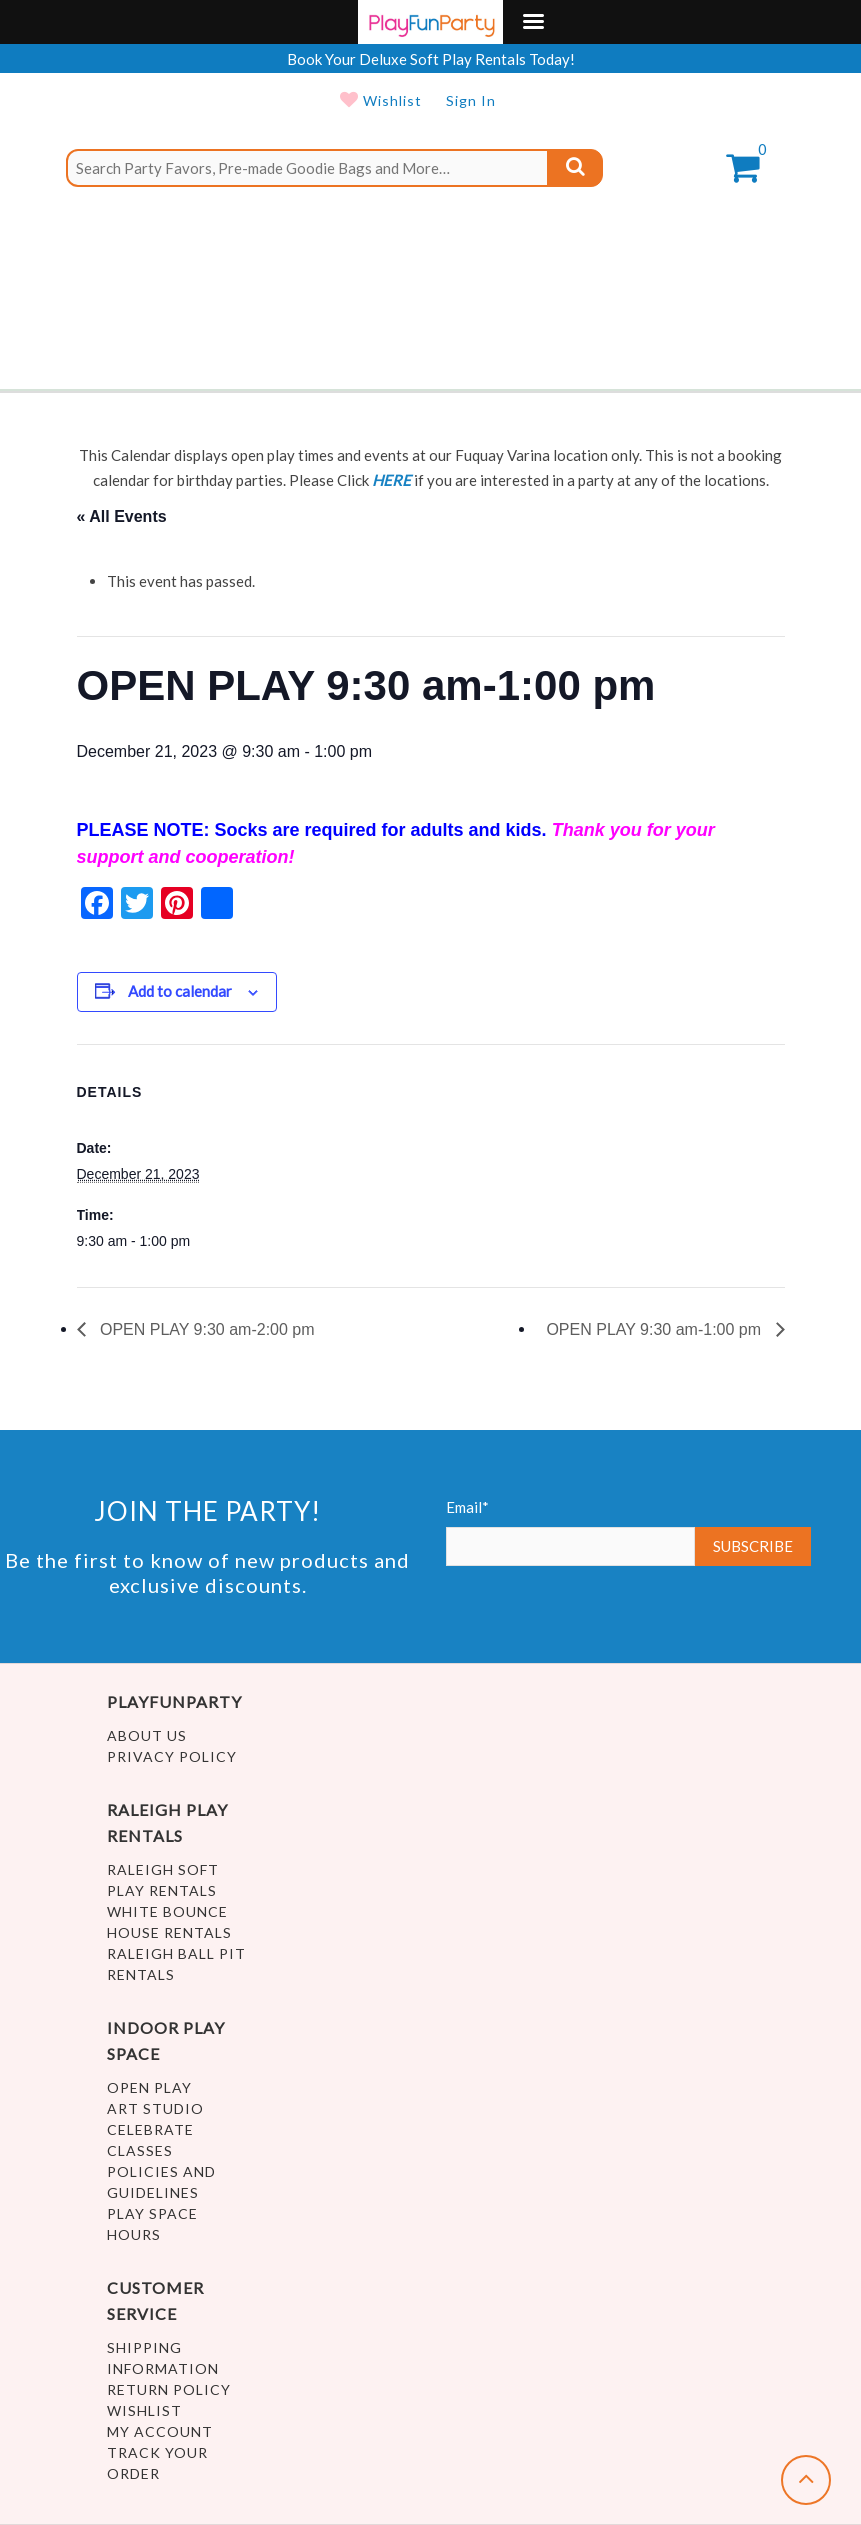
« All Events (122, 516)
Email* (570, 1532)
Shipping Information (163, 2358)
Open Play (149, 2087)
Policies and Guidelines (161, 2182)
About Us (147, 1735)
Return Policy (169, 2389)
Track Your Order (157, 2463)
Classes (140, 2150)
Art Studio (155, 2108)
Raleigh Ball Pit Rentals (176, 1964)
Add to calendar (180, 991)
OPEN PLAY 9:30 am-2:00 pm (205, 1329)
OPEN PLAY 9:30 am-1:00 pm (655, 1329)
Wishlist (390, 100)
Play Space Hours (152, 2224)
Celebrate (150, 2129)
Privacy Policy (172, 1756)
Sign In (471, 100)
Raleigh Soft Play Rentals (163, 1880)
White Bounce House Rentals (169, 1922)
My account (160, 2431)
